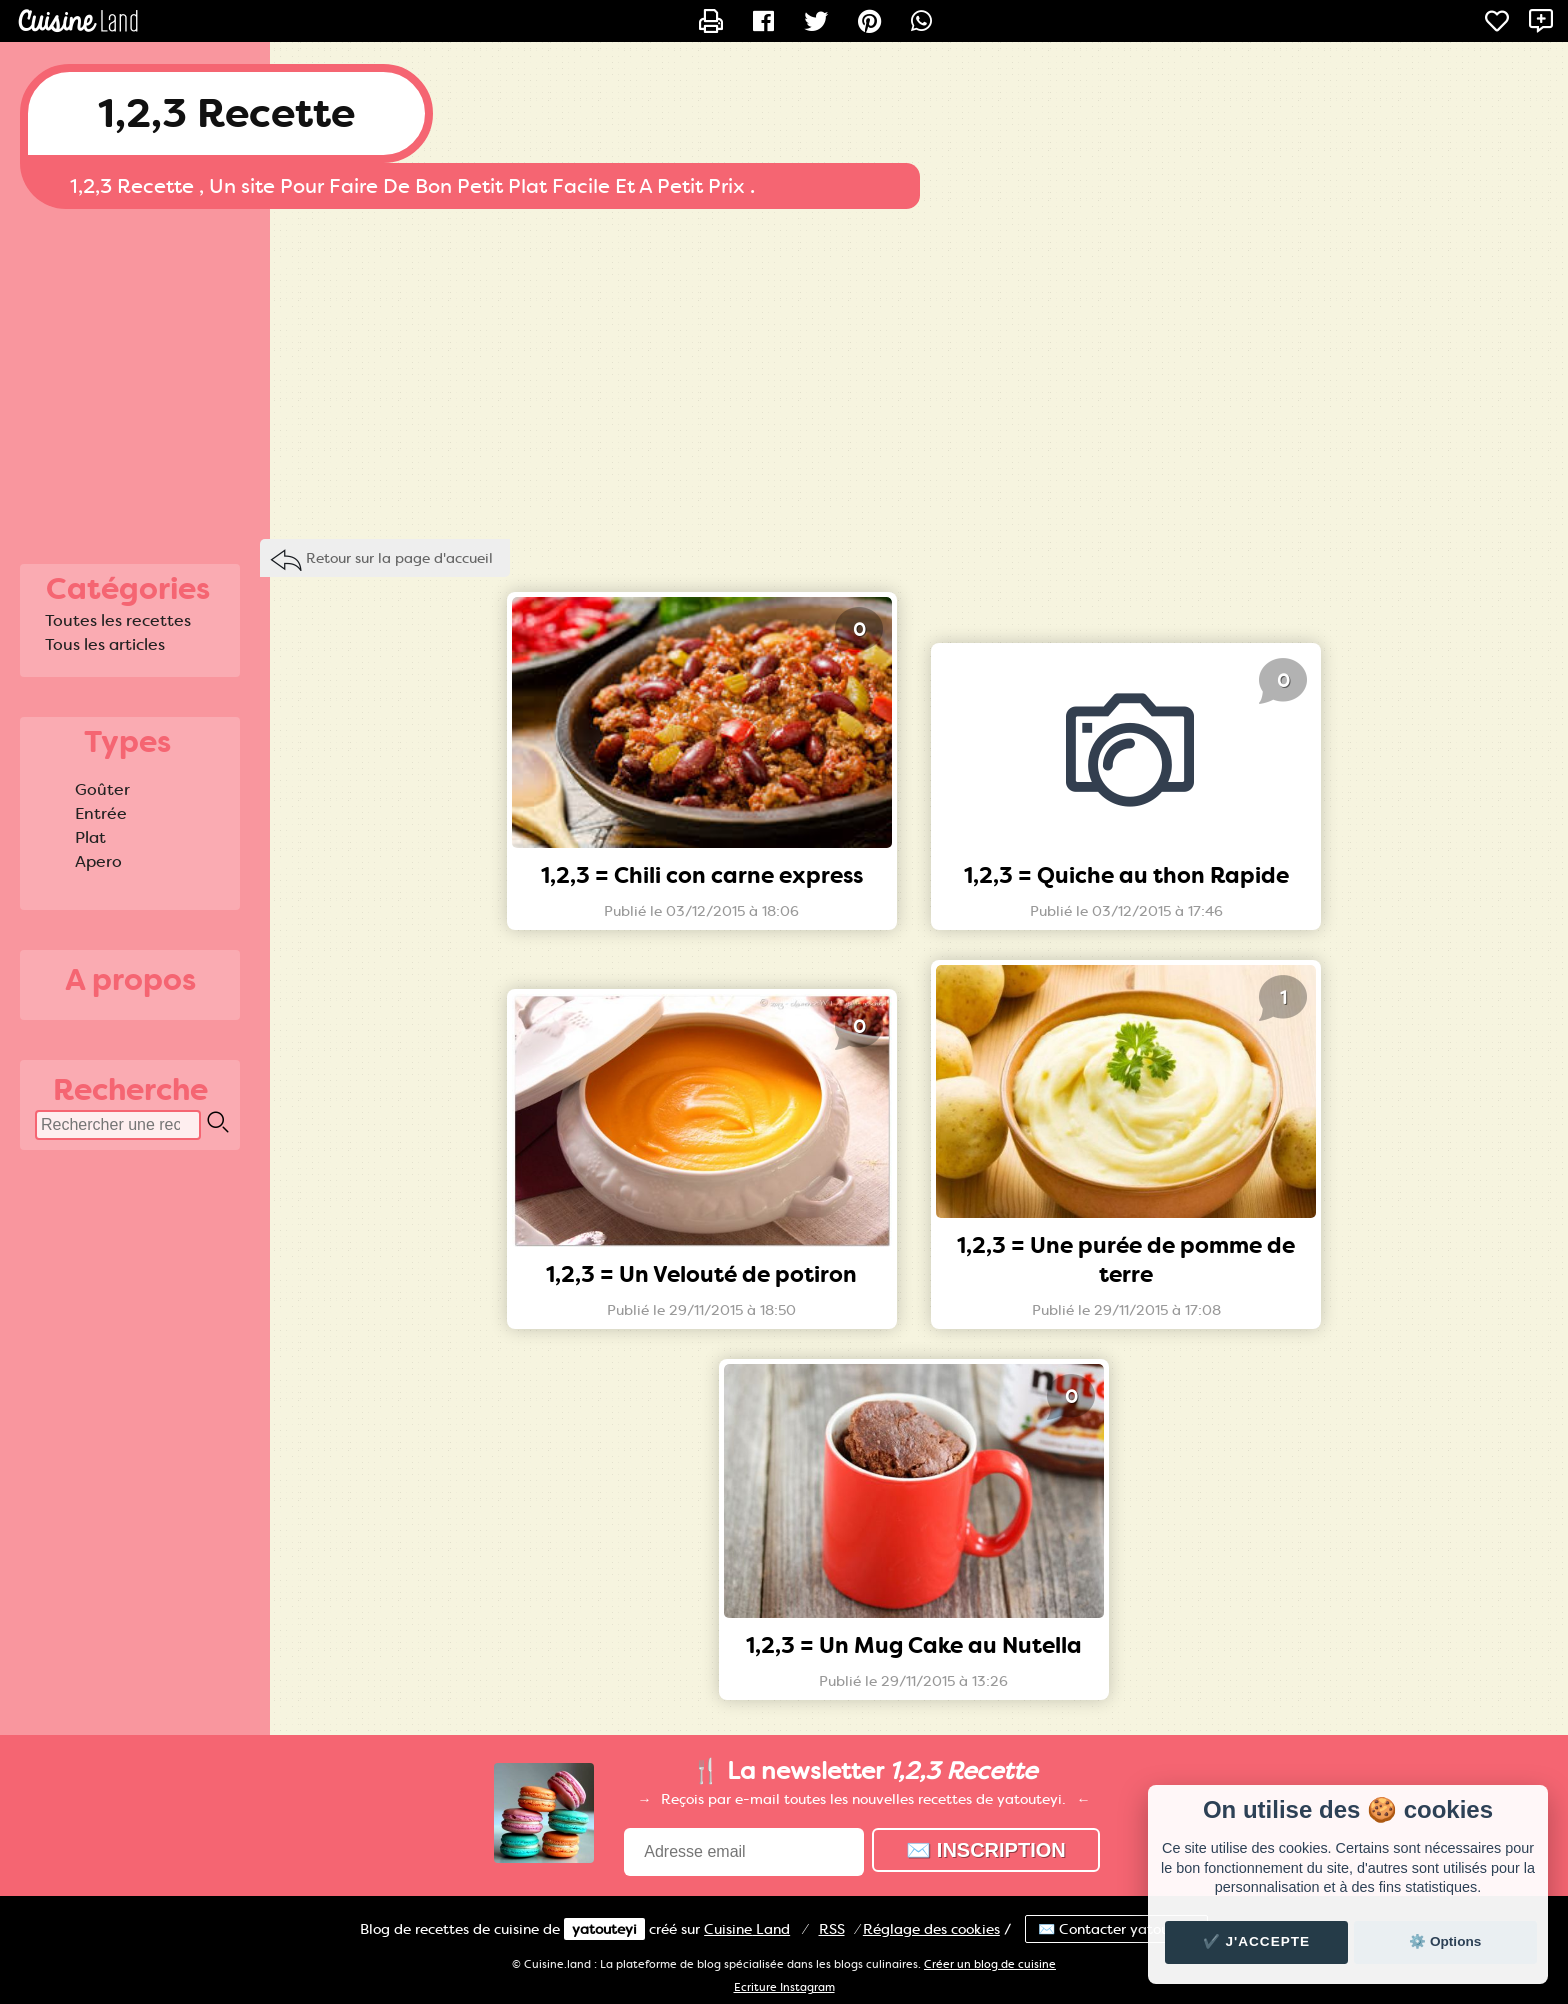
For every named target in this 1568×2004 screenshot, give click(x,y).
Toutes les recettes (118, 620)
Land (747, 1929)
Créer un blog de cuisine (990, 1964)
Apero (98, 861)
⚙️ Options (1445, 1941)
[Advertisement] (784, 369)
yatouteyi (604, 1929)
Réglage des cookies (931, 1929)
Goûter (102, 789)
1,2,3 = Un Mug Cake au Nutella (914, 1645)
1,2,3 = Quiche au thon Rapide (1126, 875)
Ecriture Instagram (784, 1987)
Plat (90, 837)
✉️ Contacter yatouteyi (1116, 1929)
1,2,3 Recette (226, 113)
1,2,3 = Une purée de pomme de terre (1126, 1260)
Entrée (101, 813)
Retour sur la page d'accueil (399, 558)
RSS (832, 1929)
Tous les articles (105, 644)
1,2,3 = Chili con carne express (702, 875)
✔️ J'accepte (1257, 1941)
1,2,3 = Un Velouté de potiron (701, 1274)
